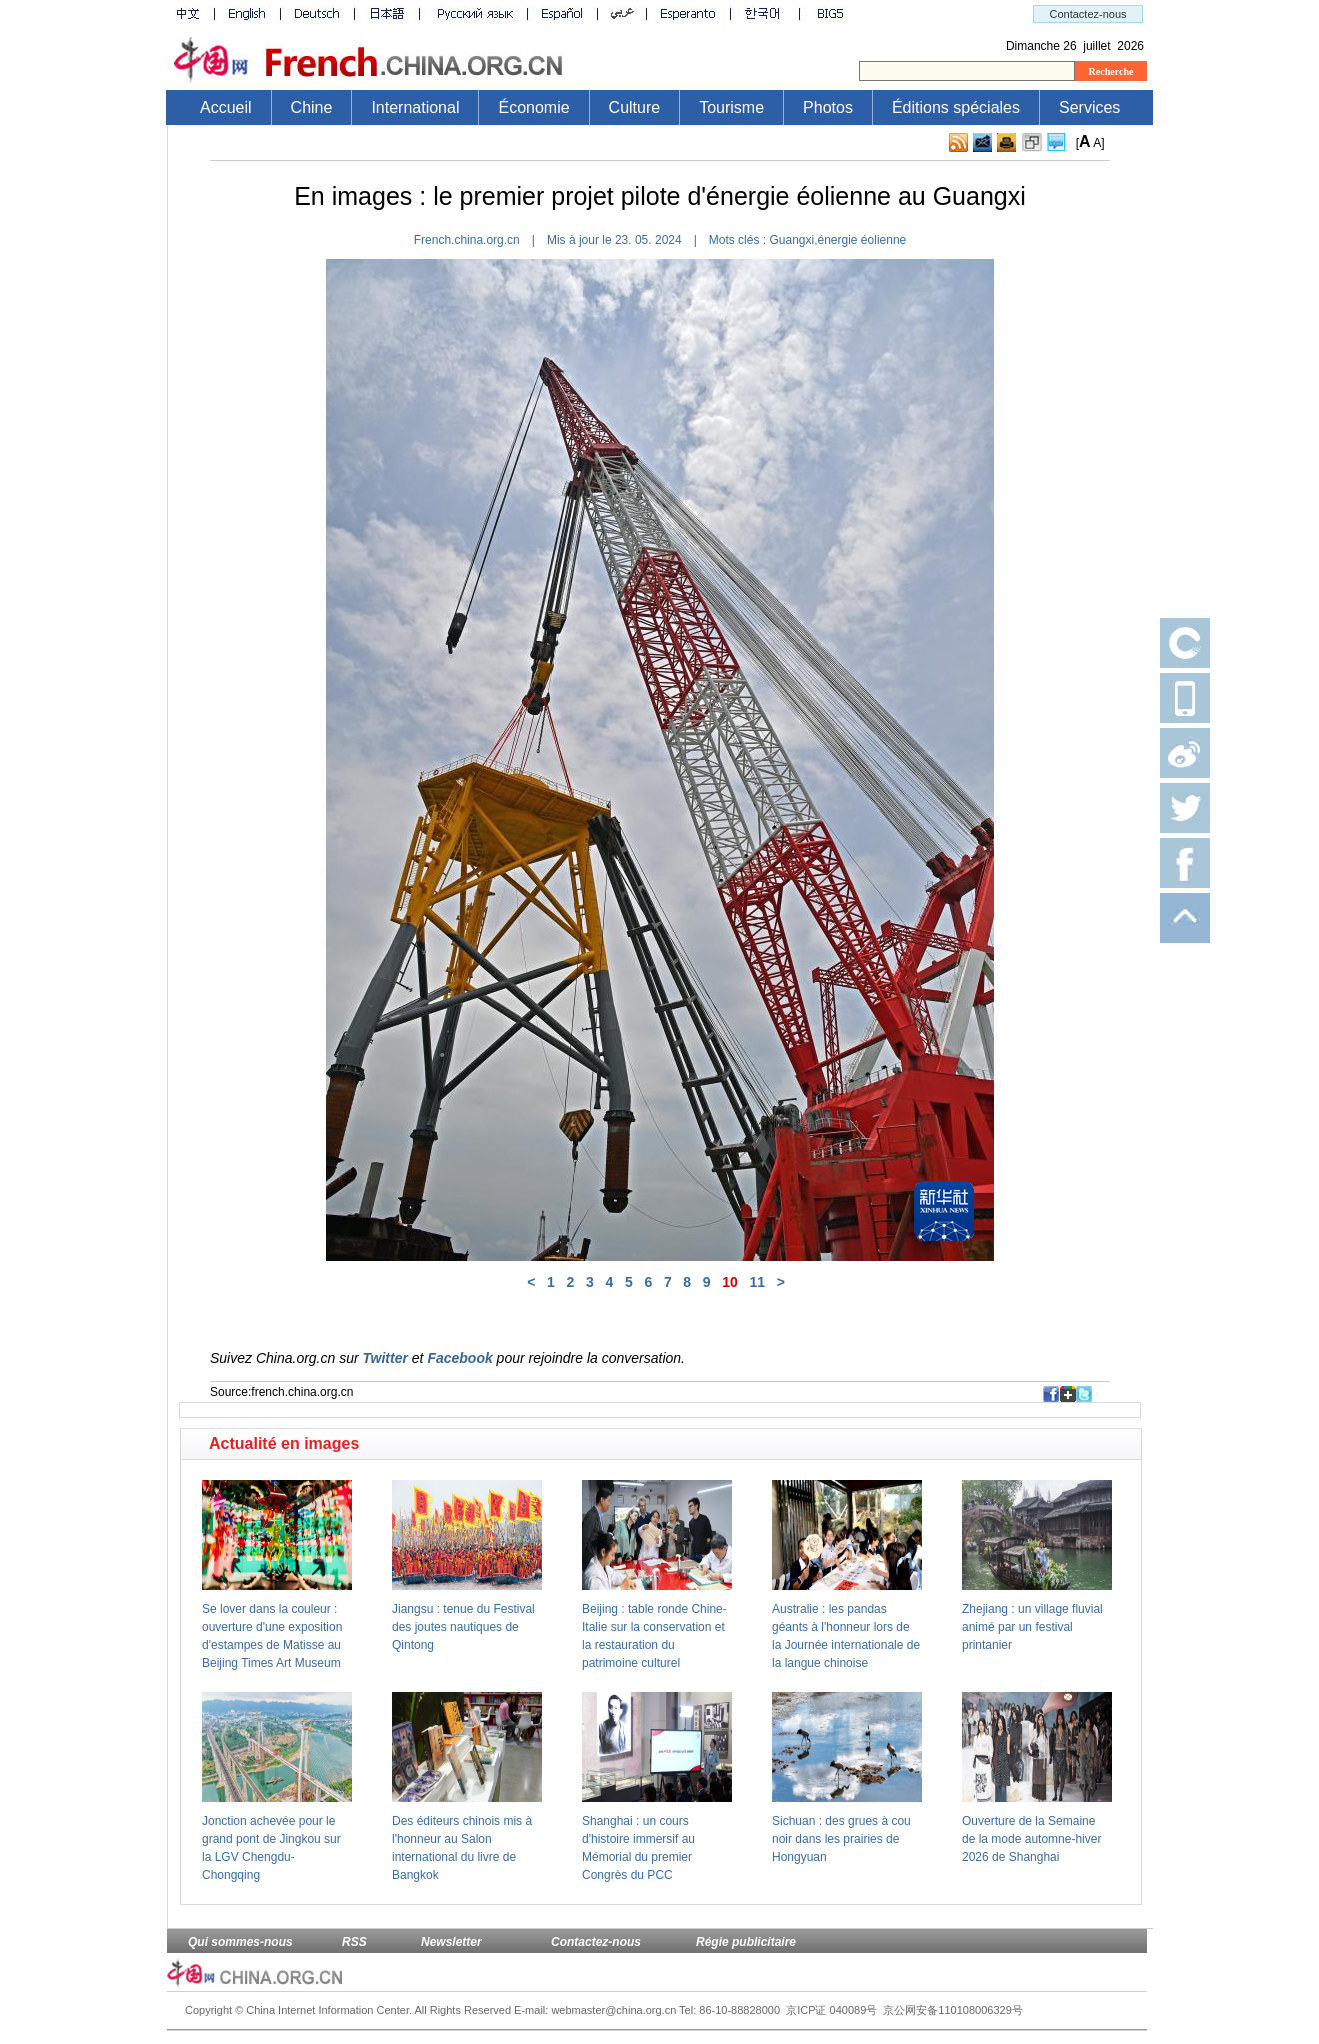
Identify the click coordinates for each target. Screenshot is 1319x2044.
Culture (635, 107)
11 (758, 1282)
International (415, 107)
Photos (828, 107)
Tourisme (731, 107)
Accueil (226, 107)
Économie (533, 107)
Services (1089, 107)
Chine (312, 107)
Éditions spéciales (956, 107)
